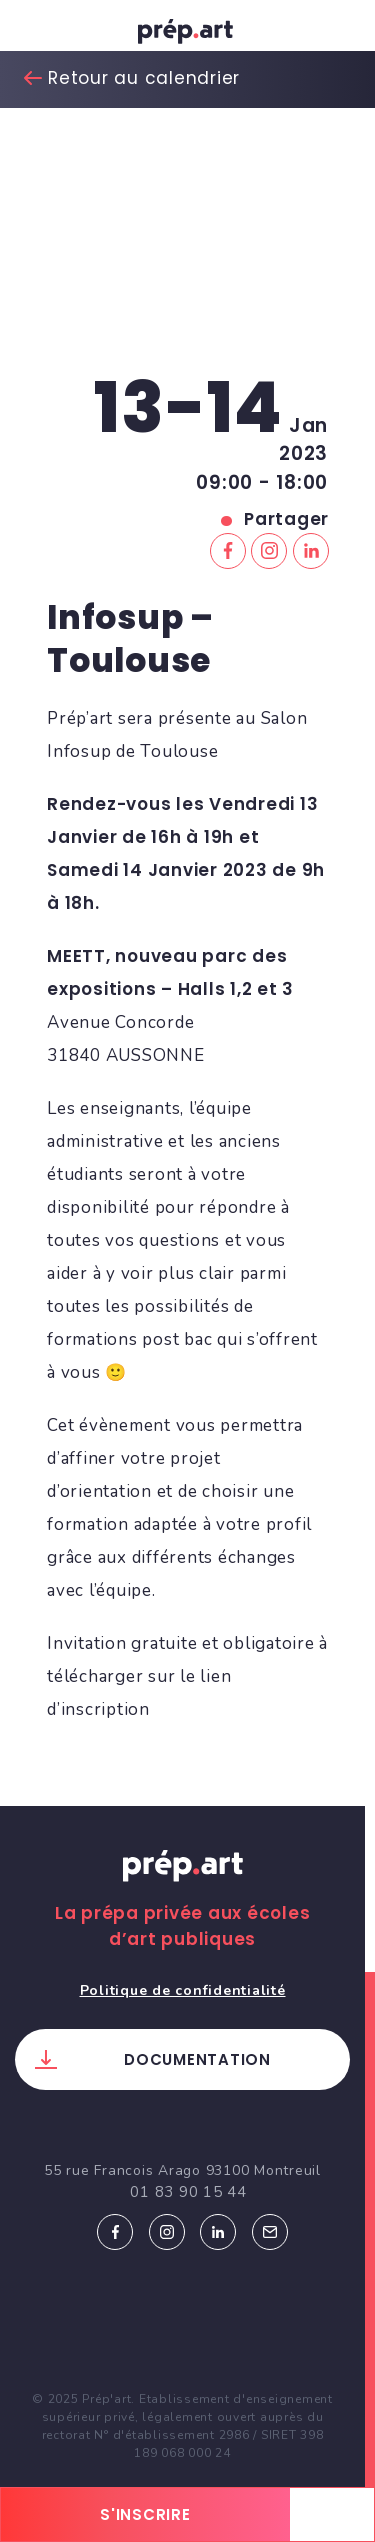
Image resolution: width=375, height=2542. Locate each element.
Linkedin (218, 2232)
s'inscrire (145, 2514)
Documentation (197, 2059)
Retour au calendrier (144, 78)
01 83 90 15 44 (188, 2192)
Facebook (115, 2232)
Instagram (167, 2232)
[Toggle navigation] (35, 31)
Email (270, 2232)
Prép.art (183, 1885)
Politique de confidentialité (183, 1990)
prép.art (188, 35)
